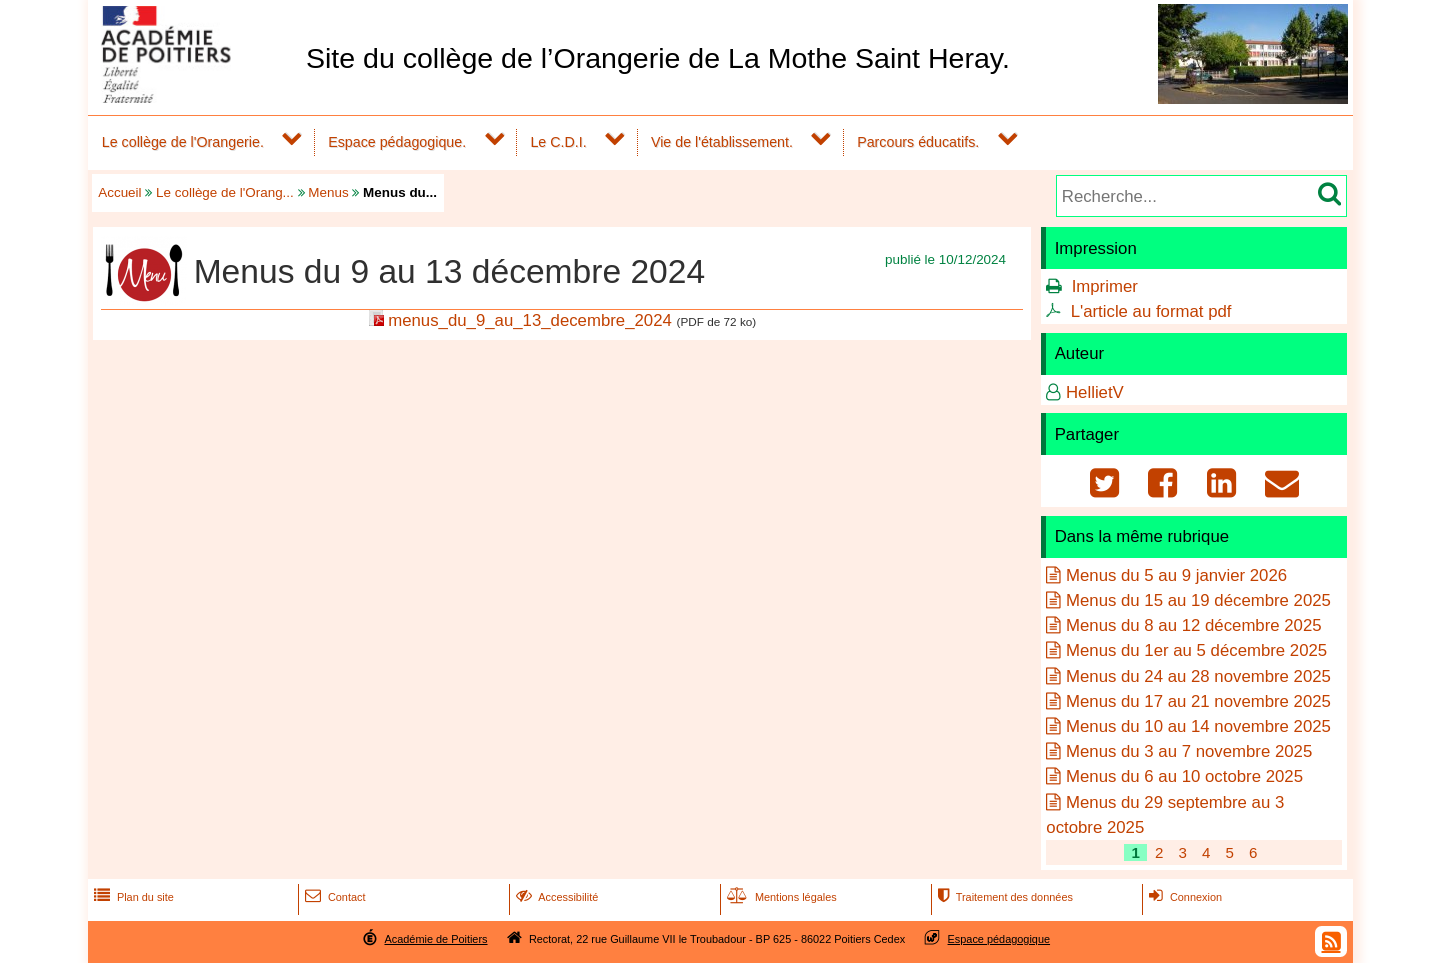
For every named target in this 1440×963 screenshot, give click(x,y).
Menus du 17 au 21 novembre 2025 (1198, 701)
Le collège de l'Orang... (225, 192)
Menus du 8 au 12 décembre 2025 (1194, 625)
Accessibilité (555, 897)
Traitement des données (1003, 897)
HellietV (1095, 392)
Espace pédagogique (999, 939)
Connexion (1183, 897)
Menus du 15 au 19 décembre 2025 (1198, 600)
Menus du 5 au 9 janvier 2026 (1176, 575)
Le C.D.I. (558, 142)
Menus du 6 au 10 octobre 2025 (1184, 776)
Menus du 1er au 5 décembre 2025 (1196, 650)
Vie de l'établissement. (722, 142)
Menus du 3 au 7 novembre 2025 (1189, 751)
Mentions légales (780, 897)
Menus (328, 192)
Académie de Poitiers (435, 939)
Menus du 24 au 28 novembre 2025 (1198, 676)
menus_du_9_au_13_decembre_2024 (530, 320)
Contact (333, 897)
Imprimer (1105, 286)
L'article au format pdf (1151, 311)
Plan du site (132, 897)
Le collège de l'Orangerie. (183, 142)
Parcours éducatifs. (918, 142)
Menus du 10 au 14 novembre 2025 (1198, 726)
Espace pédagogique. (397, 142)
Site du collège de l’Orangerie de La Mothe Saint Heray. (658, 58)
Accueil (119, 192)
